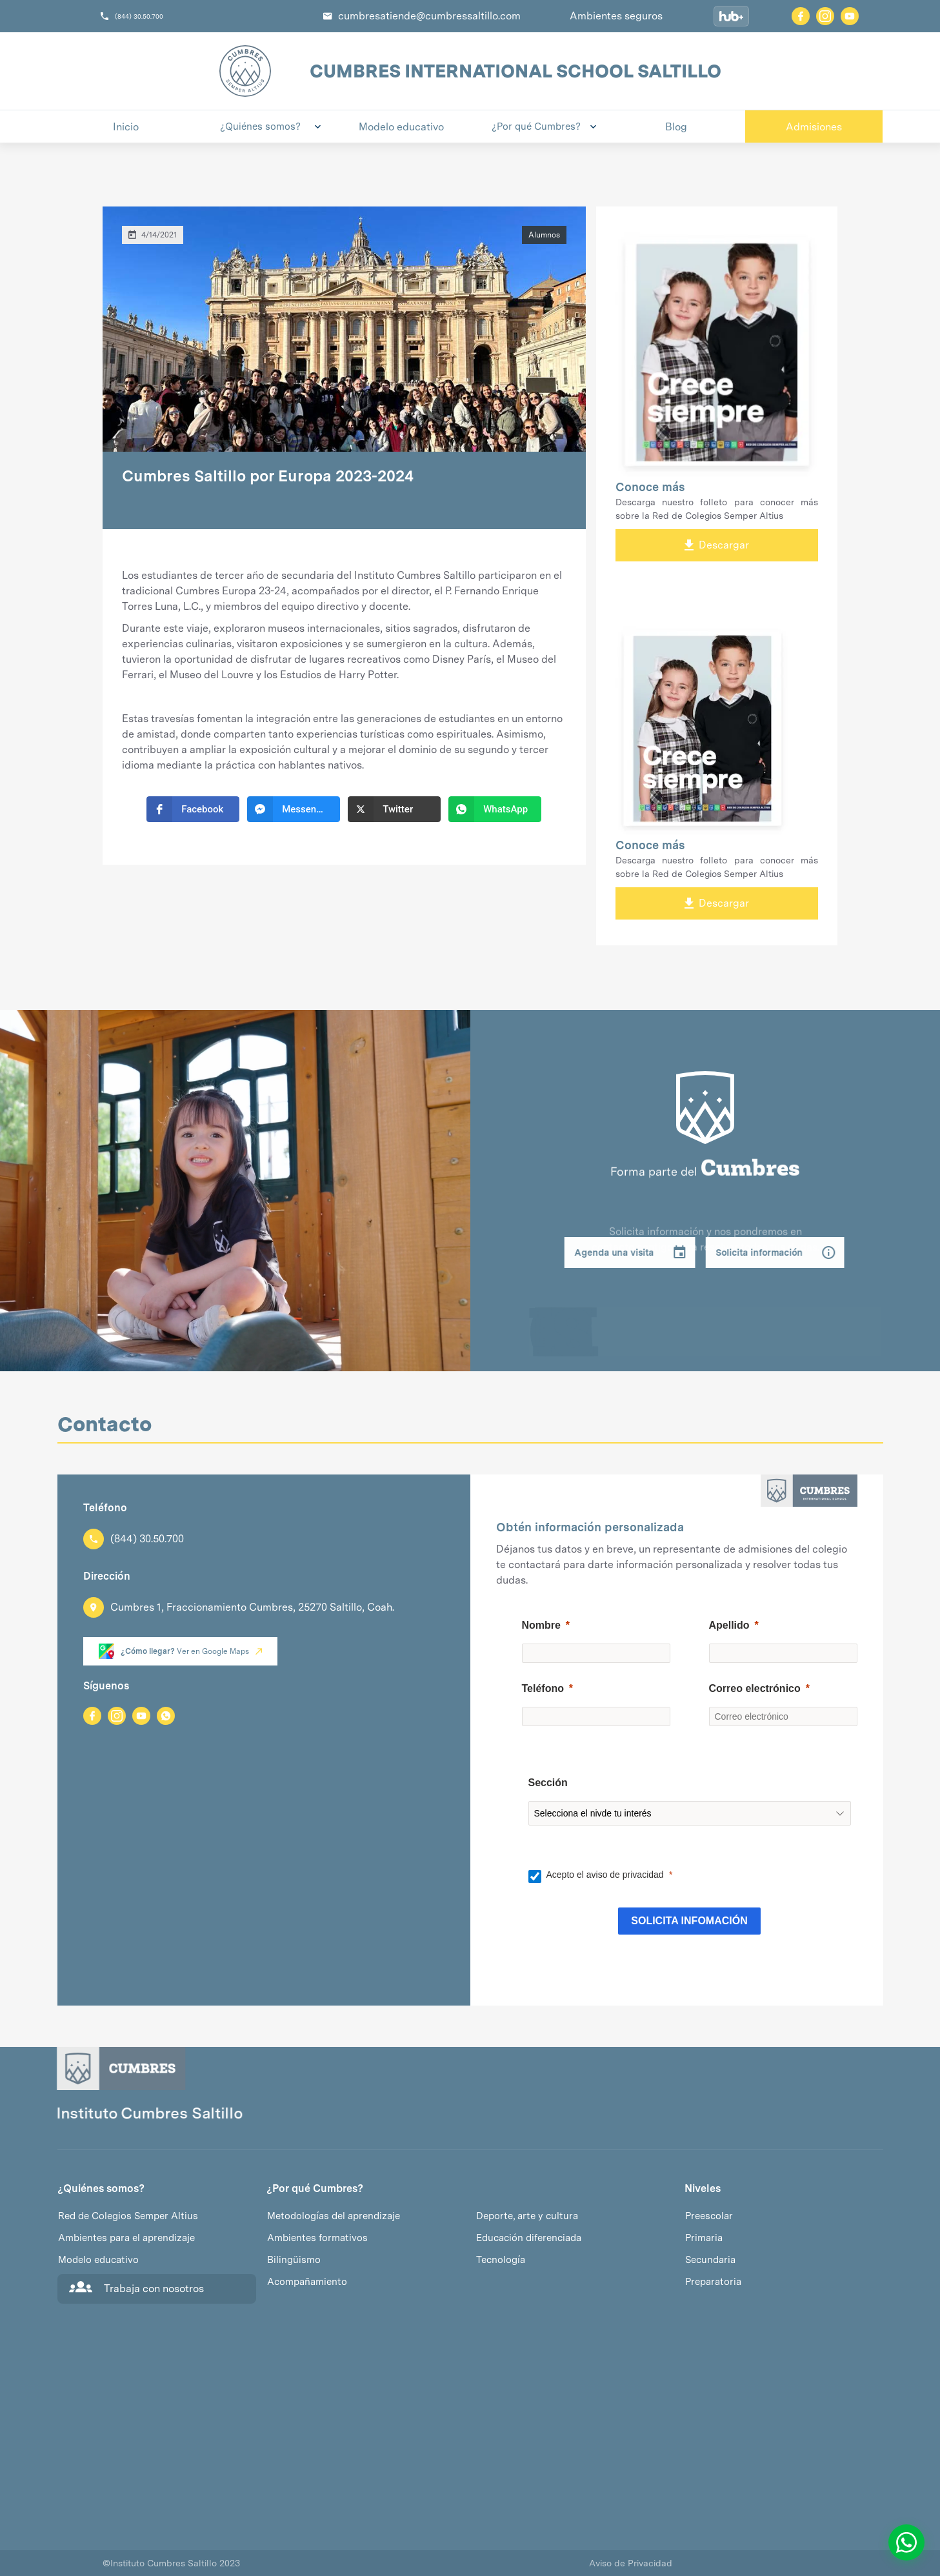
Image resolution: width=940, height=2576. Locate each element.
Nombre (541, 1625)
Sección (548, 1782)
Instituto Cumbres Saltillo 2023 (171, 2563)
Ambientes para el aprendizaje (126, 2238)
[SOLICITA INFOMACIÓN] (689, 1921)
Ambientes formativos (317, 2238)
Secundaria (710, 2260)
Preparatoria (713, 2282)
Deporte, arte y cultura (527, 2216)
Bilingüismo (294, 2260)
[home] (245, 71)
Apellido (729, 1625)
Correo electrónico (755, 1688)
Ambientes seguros (616, 16)
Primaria (704, 2238)
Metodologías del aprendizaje (333, 2216)
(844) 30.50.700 (139, 16)
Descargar (717, 545)
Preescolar (709, 2216)
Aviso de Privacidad (630, 2563)
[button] (263, 126)
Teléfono (543, 1688)
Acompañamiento (307, 2282)
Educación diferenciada (528, 2238)
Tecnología (500, 2260)
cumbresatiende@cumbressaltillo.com (429, 16)
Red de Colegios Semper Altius (128, 2216)
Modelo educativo (98, 2260)
